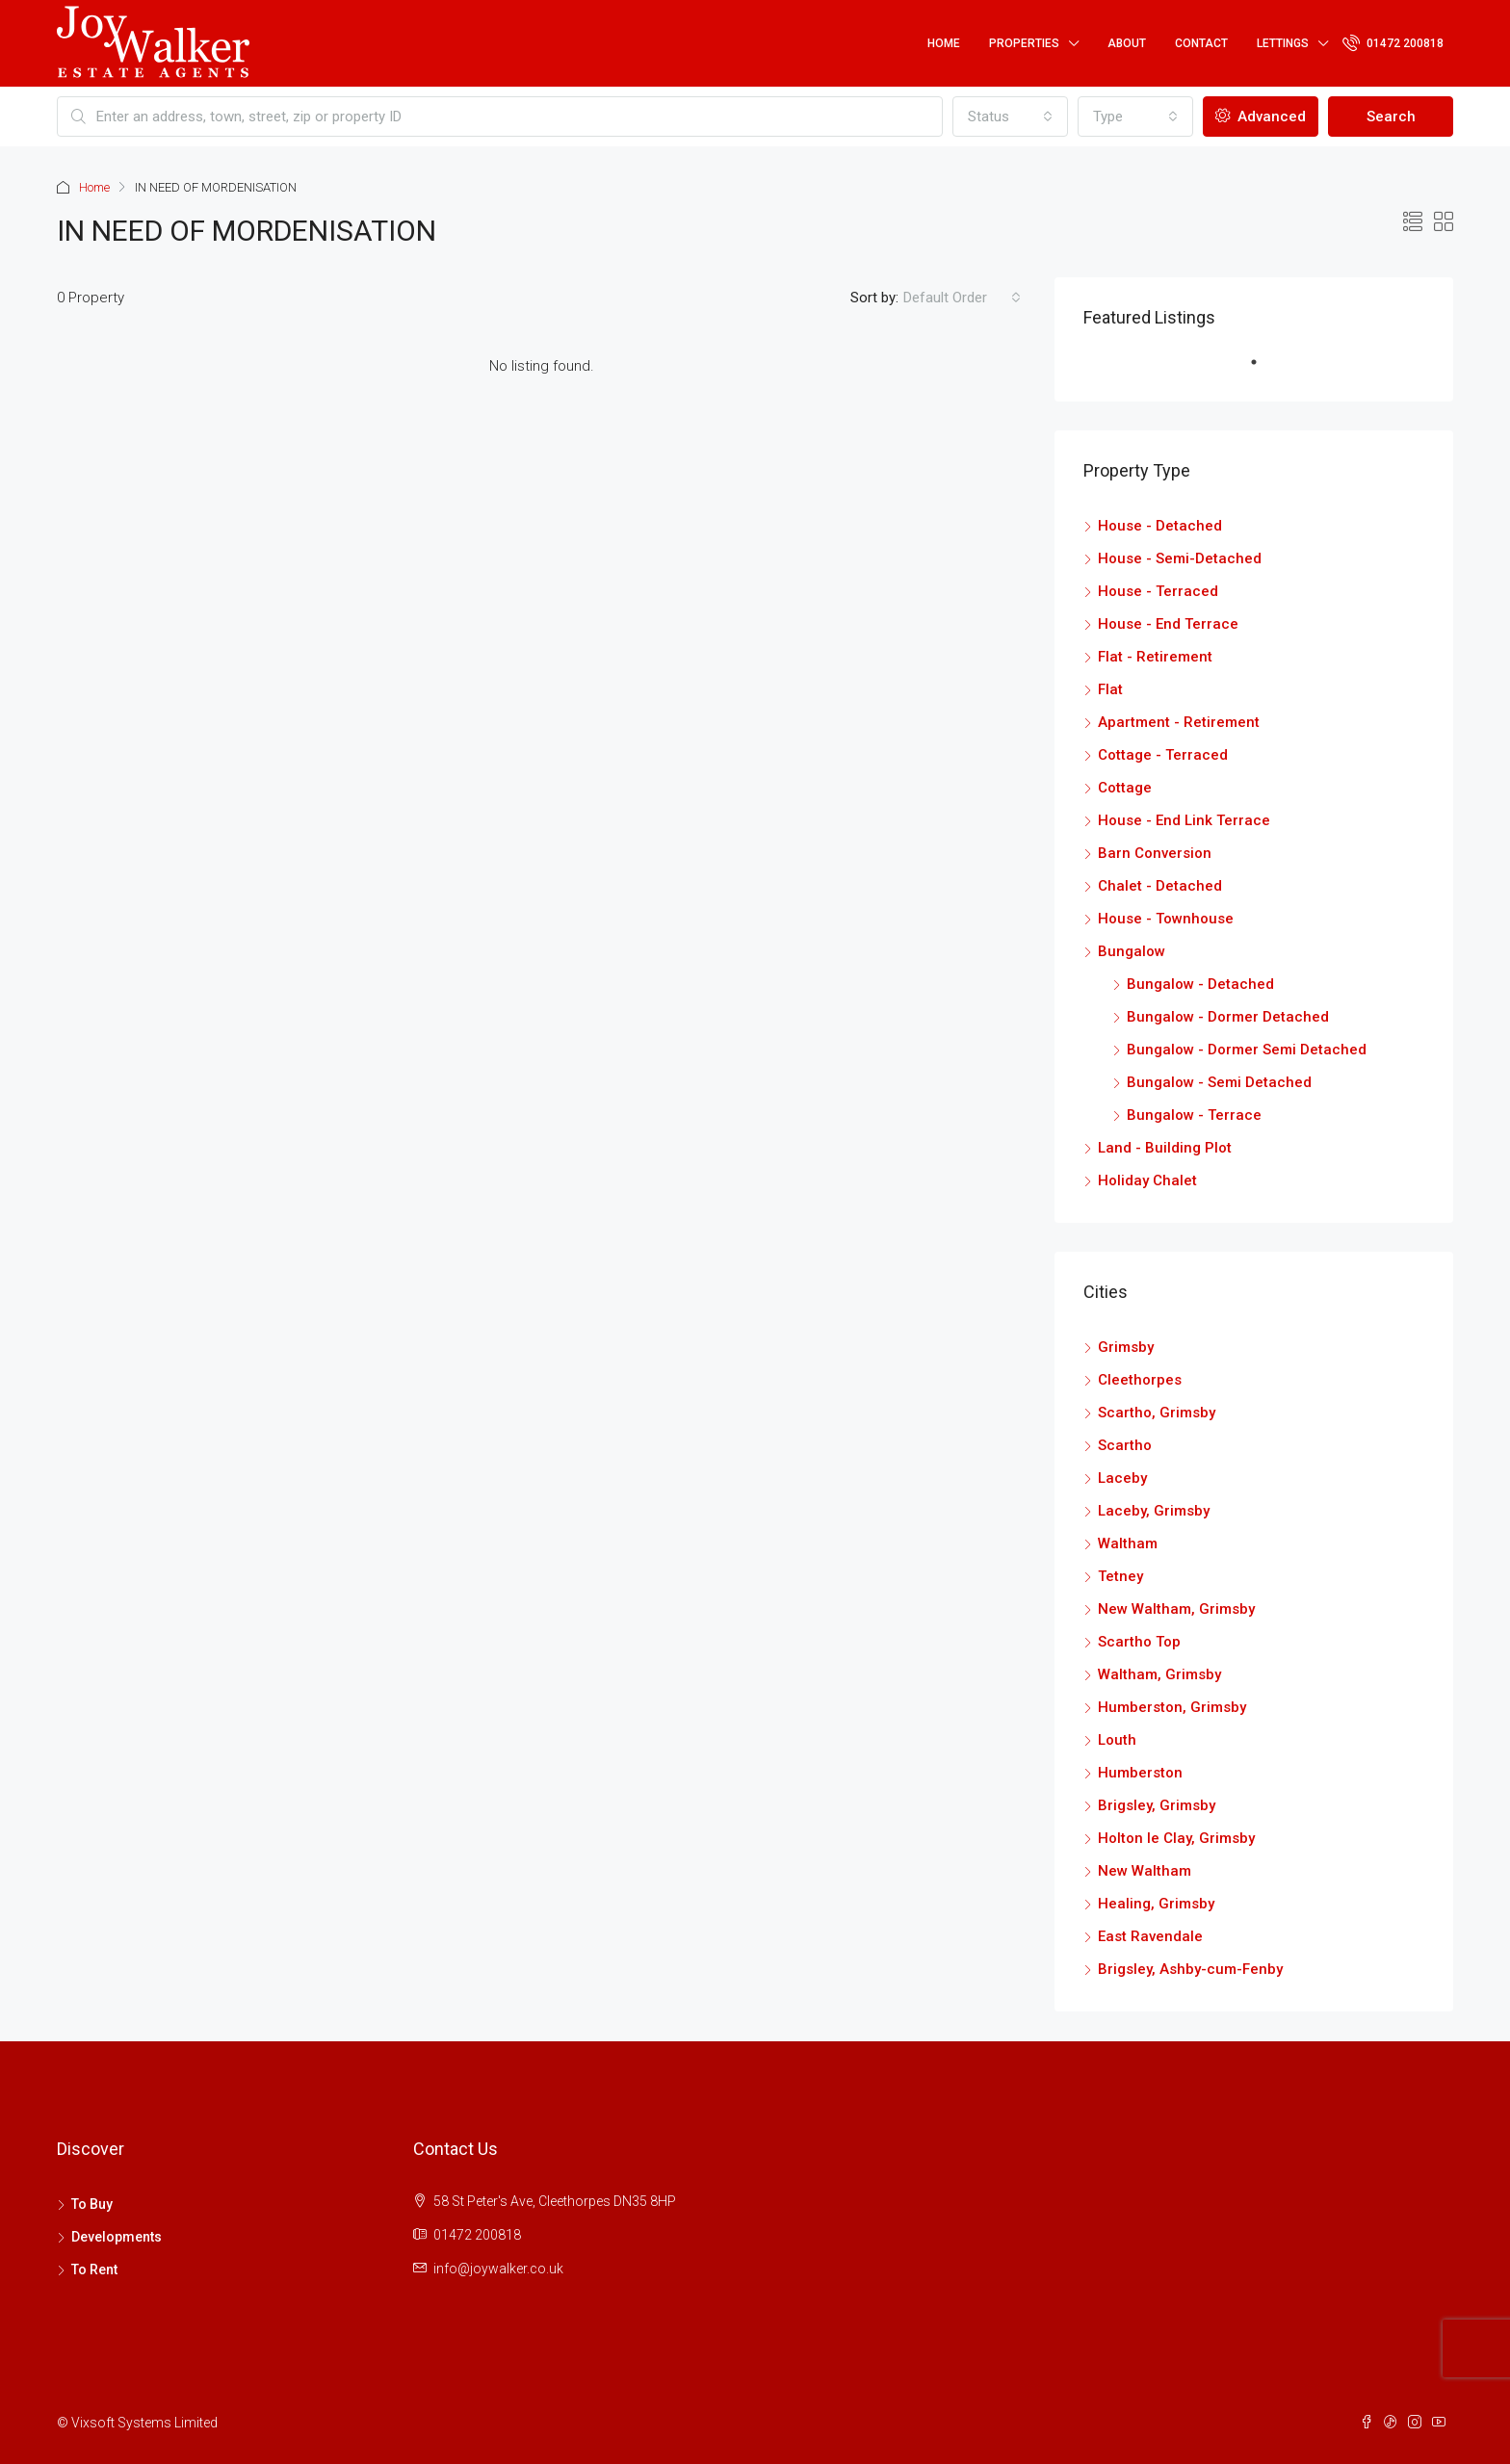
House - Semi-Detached (1180, 558)
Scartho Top (1139, 1641)
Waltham (1128, 1543)
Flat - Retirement (1155, 656)
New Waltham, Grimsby (1176, 1609)
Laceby (1122, 1478)
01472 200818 (1393, 42)
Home (943, 43)
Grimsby (1126, 1347)
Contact (1201, 43)
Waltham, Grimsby (1159, 1674)
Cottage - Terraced (1163, 755)
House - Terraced (1158, 591)
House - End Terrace (1168, 624)
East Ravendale (1150, 1936)
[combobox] (1010, 116)
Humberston (1140, 1772)
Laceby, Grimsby (1154, 1510)
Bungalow (1131, 951)
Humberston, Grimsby (1172, 1707)
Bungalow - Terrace (1194, 1115)
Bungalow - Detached (1200, 984)
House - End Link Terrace (1184, 820)
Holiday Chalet (1147, 1180)
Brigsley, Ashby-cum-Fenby (1190, 1969)
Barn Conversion (1154, 853)
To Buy (92, 2204)
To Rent (94, 2269)
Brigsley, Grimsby (1156, 1805)
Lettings (1283, 43)
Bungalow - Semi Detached (1219, 1082)
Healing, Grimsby (1156, 1903)
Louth (1117, 1740)
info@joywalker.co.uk (498, 2268)
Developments (116, 2236)
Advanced (1260, 116)
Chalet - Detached (1160, 886)
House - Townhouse (1166, 918)
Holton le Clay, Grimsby (1176, 1838)
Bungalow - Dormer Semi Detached (1247, 1049)
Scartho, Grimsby (1156, 1412)
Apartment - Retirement (1179, 722)
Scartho (1125, 1445)
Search (1391, 116)
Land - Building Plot (1165, 1147)
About (1126, 43)
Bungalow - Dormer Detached (1228, 1016)
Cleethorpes (1140, 1379)
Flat (1110, 689)
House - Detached (1160, 525)
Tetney (1120, 1576)
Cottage (1125, 787)
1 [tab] (1263, 369)
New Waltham (1144, 1871)
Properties (1024, 43)
